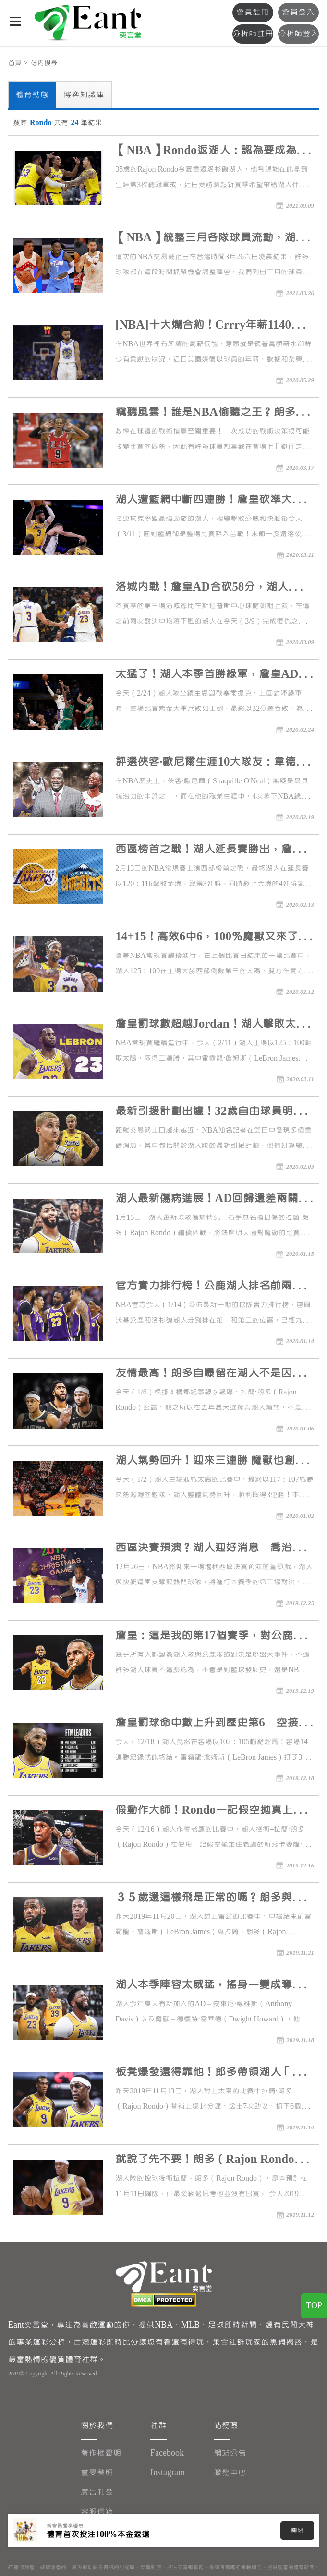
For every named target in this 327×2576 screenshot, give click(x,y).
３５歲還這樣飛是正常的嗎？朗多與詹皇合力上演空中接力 (209, 1898)
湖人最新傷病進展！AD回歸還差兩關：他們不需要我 (212, 1200)
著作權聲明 (101, 2453)
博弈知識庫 (83, 95)
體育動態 (32, 95)
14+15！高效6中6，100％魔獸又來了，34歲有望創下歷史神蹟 (212, 938)
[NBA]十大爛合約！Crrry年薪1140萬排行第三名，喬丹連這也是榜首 (214, 326)
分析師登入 (298, 34)
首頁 (15, 63)
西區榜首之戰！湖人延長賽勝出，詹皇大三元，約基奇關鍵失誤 (209, 850)
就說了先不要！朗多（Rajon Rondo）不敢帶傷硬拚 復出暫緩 (210, 2160)
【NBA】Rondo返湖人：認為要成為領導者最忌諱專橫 (211, 151)
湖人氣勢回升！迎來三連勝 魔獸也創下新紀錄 (210, 1461)
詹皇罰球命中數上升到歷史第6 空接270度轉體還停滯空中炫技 (206, 1724)
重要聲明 (97, 2473)
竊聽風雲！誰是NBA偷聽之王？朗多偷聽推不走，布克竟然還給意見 (210, 413)
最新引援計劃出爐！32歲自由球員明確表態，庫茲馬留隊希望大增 (209, 1112)
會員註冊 (252, 12)
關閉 (297, 2530)
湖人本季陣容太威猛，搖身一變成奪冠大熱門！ (209, 1986)
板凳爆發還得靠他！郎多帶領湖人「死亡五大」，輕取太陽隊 (209, 2073)
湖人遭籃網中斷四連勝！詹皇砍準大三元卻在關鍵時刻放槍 (209, 501)
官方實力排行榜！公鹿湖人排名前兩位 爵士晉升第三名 (209, 1287)
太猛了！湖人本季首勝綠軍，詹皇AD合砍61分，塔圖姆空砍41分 (212, 675)
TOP (314, 2306)
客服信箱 (97, 2512)
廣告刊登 (97, 2492)
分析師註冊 (252, 34)
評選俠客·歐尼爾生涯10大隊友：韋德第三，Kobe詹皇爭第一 (211, 763)
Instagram (167, 2473)
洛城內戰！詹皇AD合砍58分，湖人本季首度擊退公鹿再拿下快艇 (212, 588)
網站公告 (230, 2453)
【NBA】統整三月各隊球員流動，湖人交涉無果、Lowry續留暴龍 (210, 239)
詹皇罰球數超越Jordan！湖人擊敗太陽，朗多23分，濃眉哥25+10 (205, 1025)
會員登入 (298, 12)
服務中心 (230, 2473)
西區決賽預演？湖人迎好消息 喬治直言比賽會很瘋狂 (209, 1549)
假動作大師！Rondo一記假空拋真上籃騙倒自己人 (209, 1811)
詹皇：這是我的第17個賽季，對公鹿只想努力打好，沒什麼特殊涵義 (209, 1637)
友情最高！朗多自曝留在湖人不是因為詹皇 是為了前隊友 (209, 1374)
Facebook (167, 2453)
